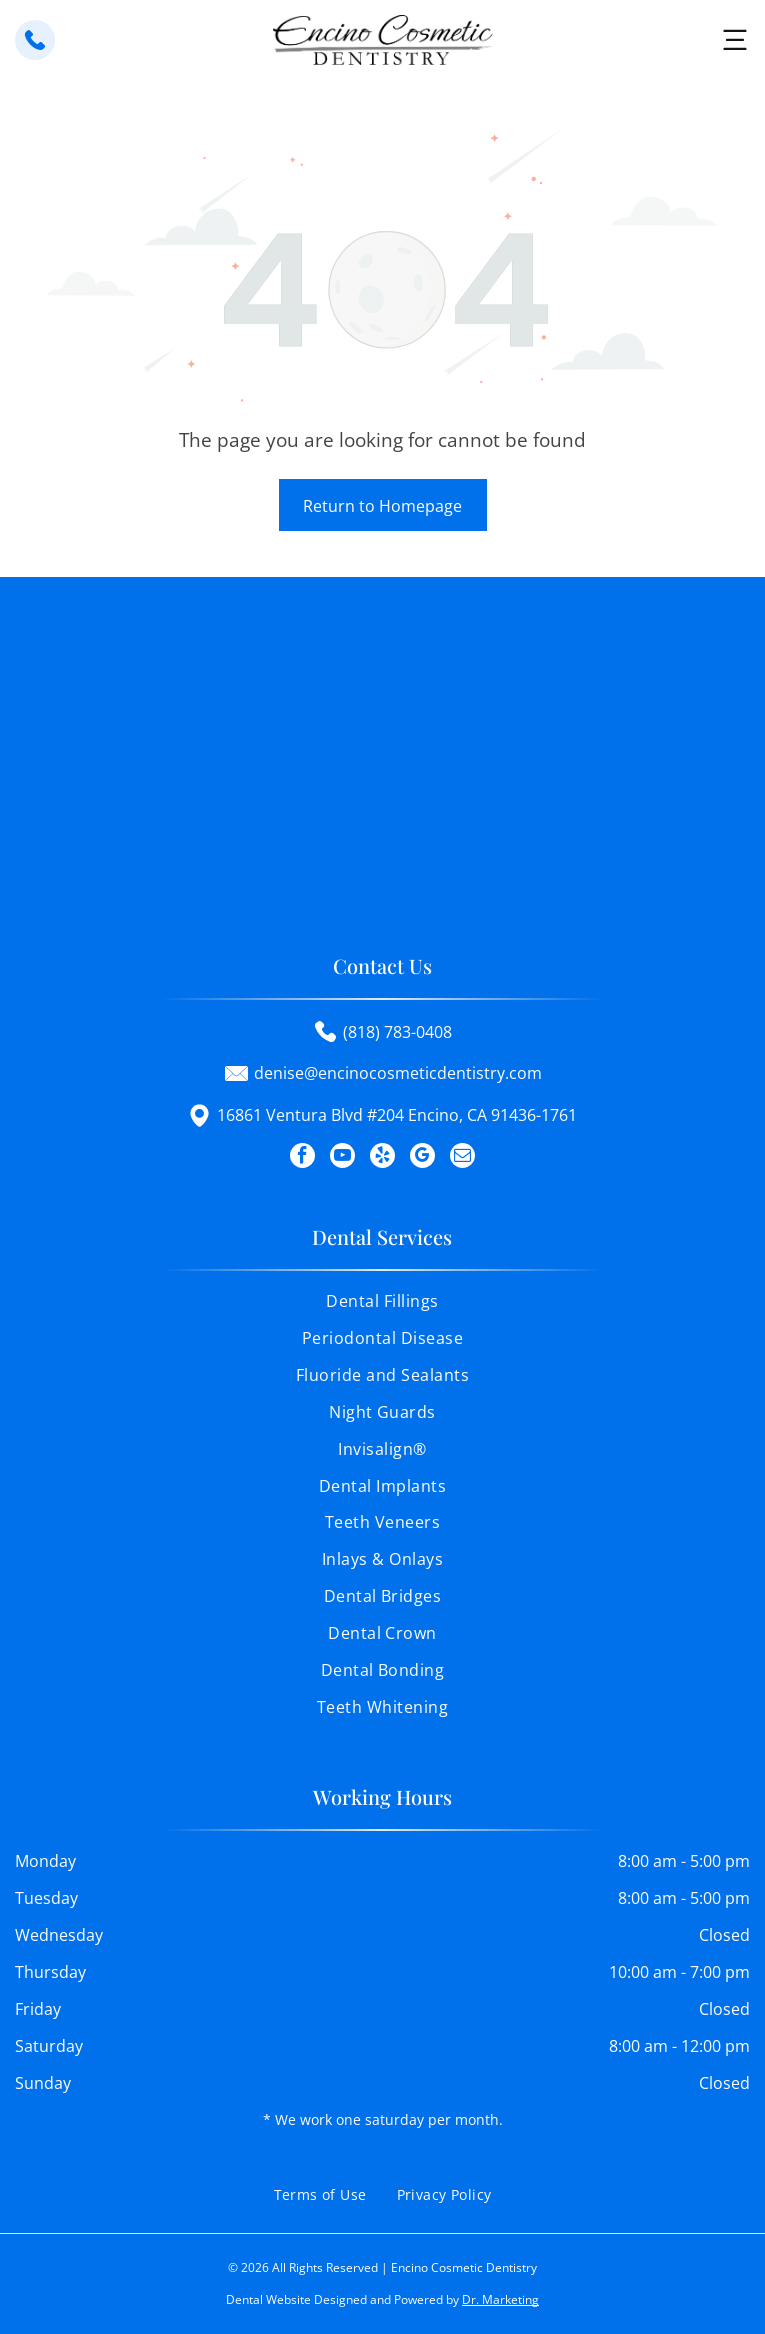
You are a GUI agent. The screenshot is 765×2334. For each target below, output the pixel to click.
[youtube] (342, 1158)
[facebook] (302, 1158)
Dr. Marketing (500, 2299)
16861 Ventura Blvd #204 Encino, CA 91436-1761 (397, 1115)
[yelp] (382, 1158)
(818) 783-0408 (397, 1032)
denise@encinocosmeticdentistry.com (398, 1073)
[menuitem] (382, 1308)
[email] (462, 1158)
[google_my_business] (422, 1158)
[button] (735, 40)
